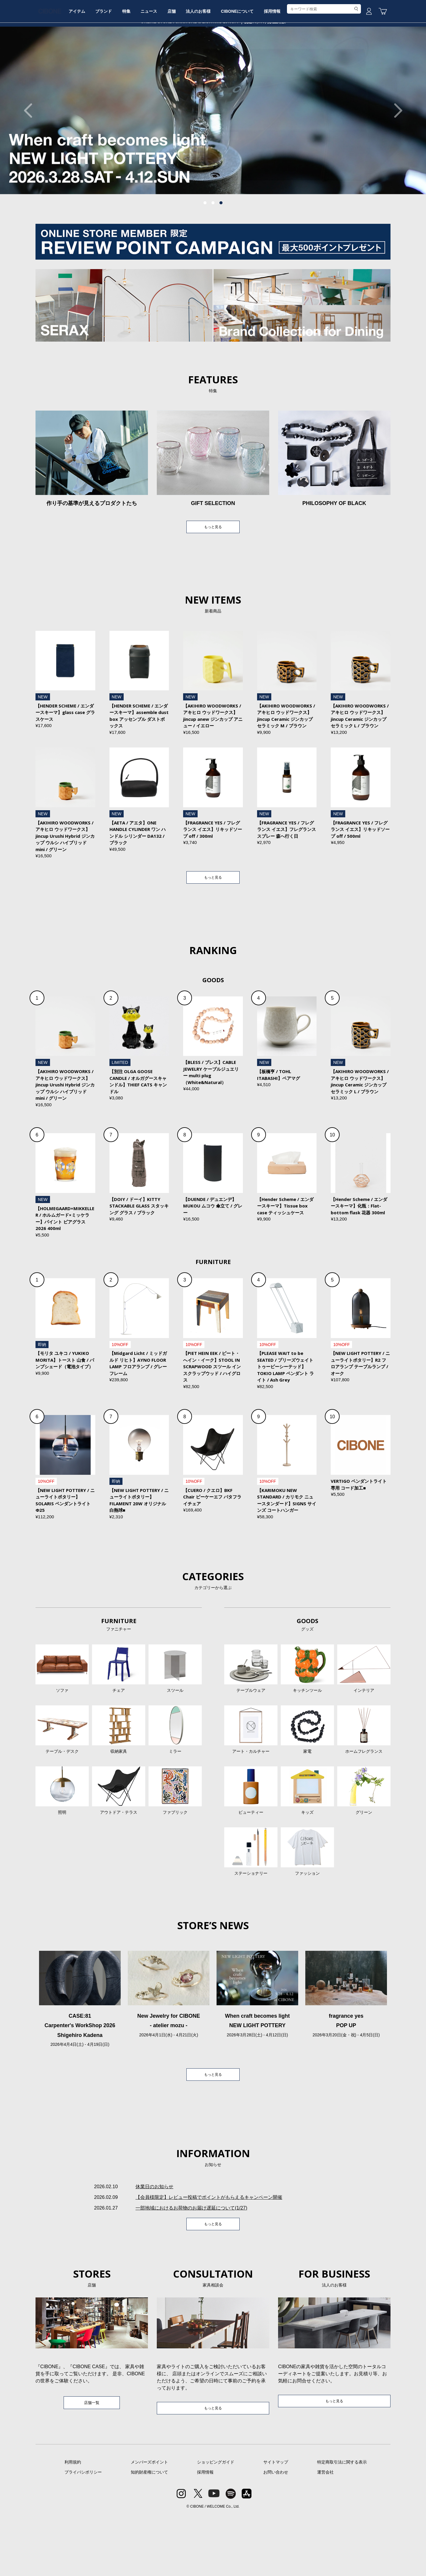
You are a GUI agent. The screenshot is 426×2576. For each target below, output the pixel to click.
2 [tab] (213, 248)
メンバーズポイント (149, 2523)
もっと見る (213, 572)
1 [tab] (205, 248)
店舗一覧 (91, 2462)
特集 (158, 63)
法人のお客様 (243, 63)
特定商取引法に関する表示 (342, 2523)
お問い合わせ (275, 2533)
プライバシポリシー (83, 2533)
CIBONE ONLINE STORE (213, 45)
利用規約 (72, 2523)
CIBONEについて (286, 63)
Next (395, 155)
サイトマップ (275, 2523)
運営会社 (325, 2533)
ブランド (131, 63)
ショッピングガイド (215, 2523)
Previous (31, 155)
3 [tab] (221, 248)
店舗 (212, 63)
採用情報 (326, 63)
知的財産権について (149, 2533)
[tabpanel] (213, 155)
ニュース (185, 63)
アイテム (100, 63)
